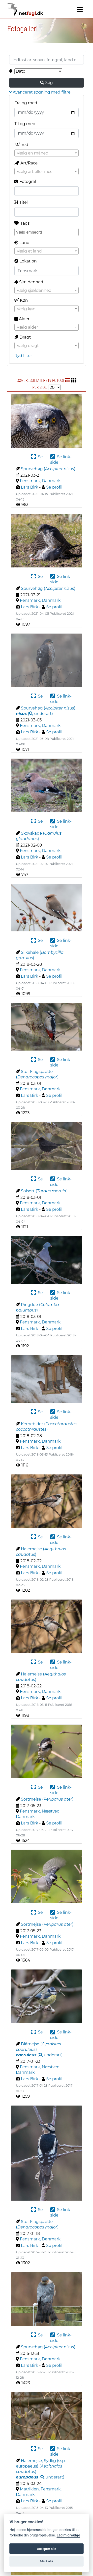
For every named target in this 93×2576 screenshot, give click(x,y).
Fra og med (25, 103)
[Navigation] (79, 9)
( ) (34, 713)
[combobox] (46, 153)
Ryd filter (23, 355)
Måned (21, 144)
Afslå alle (46, 2561)
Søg (46, 82)
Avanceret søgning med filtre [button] (39, 92)
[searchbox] (47, 232)
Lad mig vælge (68, 2535)
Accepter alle (46, 2549)
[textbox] (46, 153)
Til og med (24, 123)
